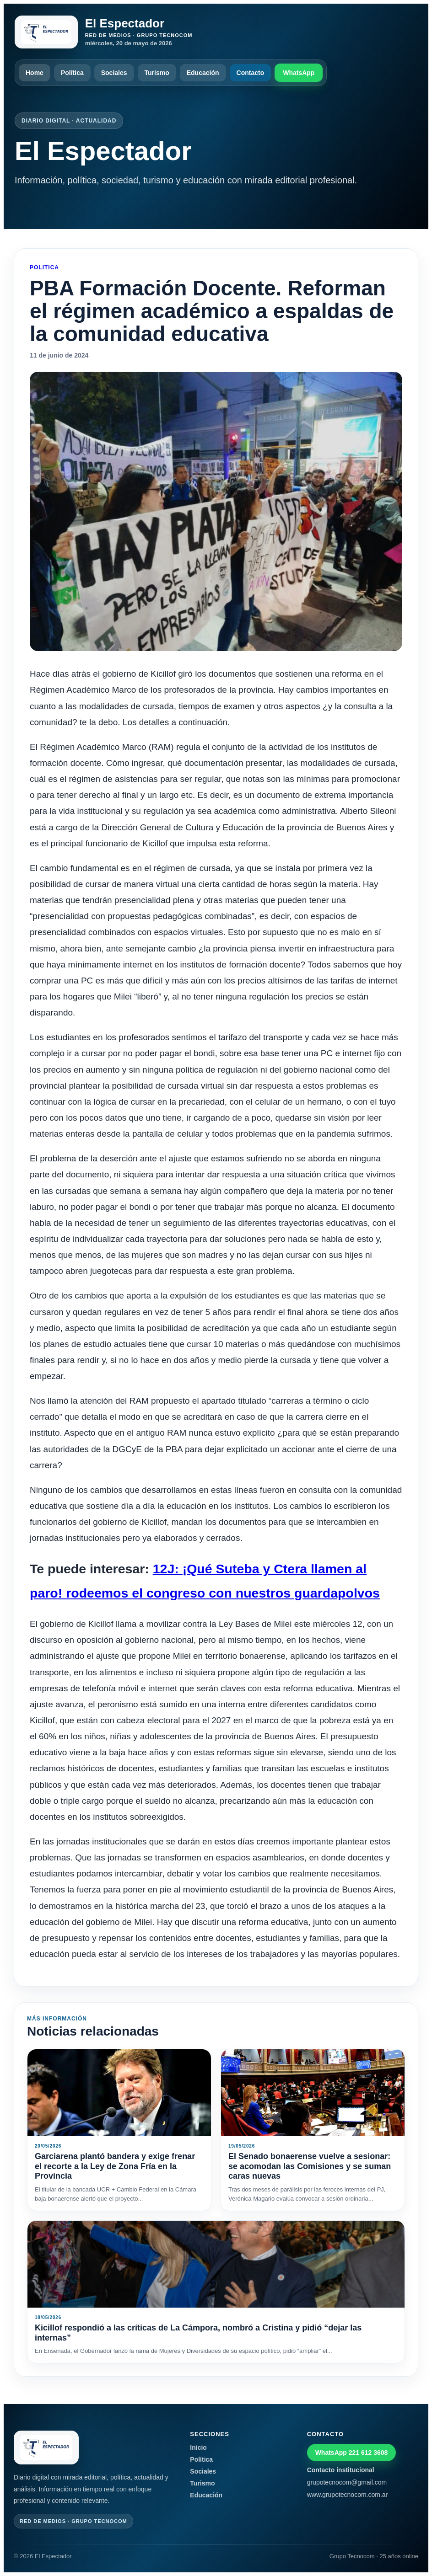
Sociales (114, 72)
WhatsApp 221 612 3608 (351, 2452)
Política (72, 72)
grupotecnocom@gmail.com (347, 2482)
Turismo (157, 72)
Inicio (198, 2447)
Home (34, 72)
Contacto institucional (340, 2470)
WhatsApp (298, 72)
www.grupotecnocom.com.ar (347, 2494)
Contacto (251, 72)
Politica (44, 267)
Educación (203, 72)
